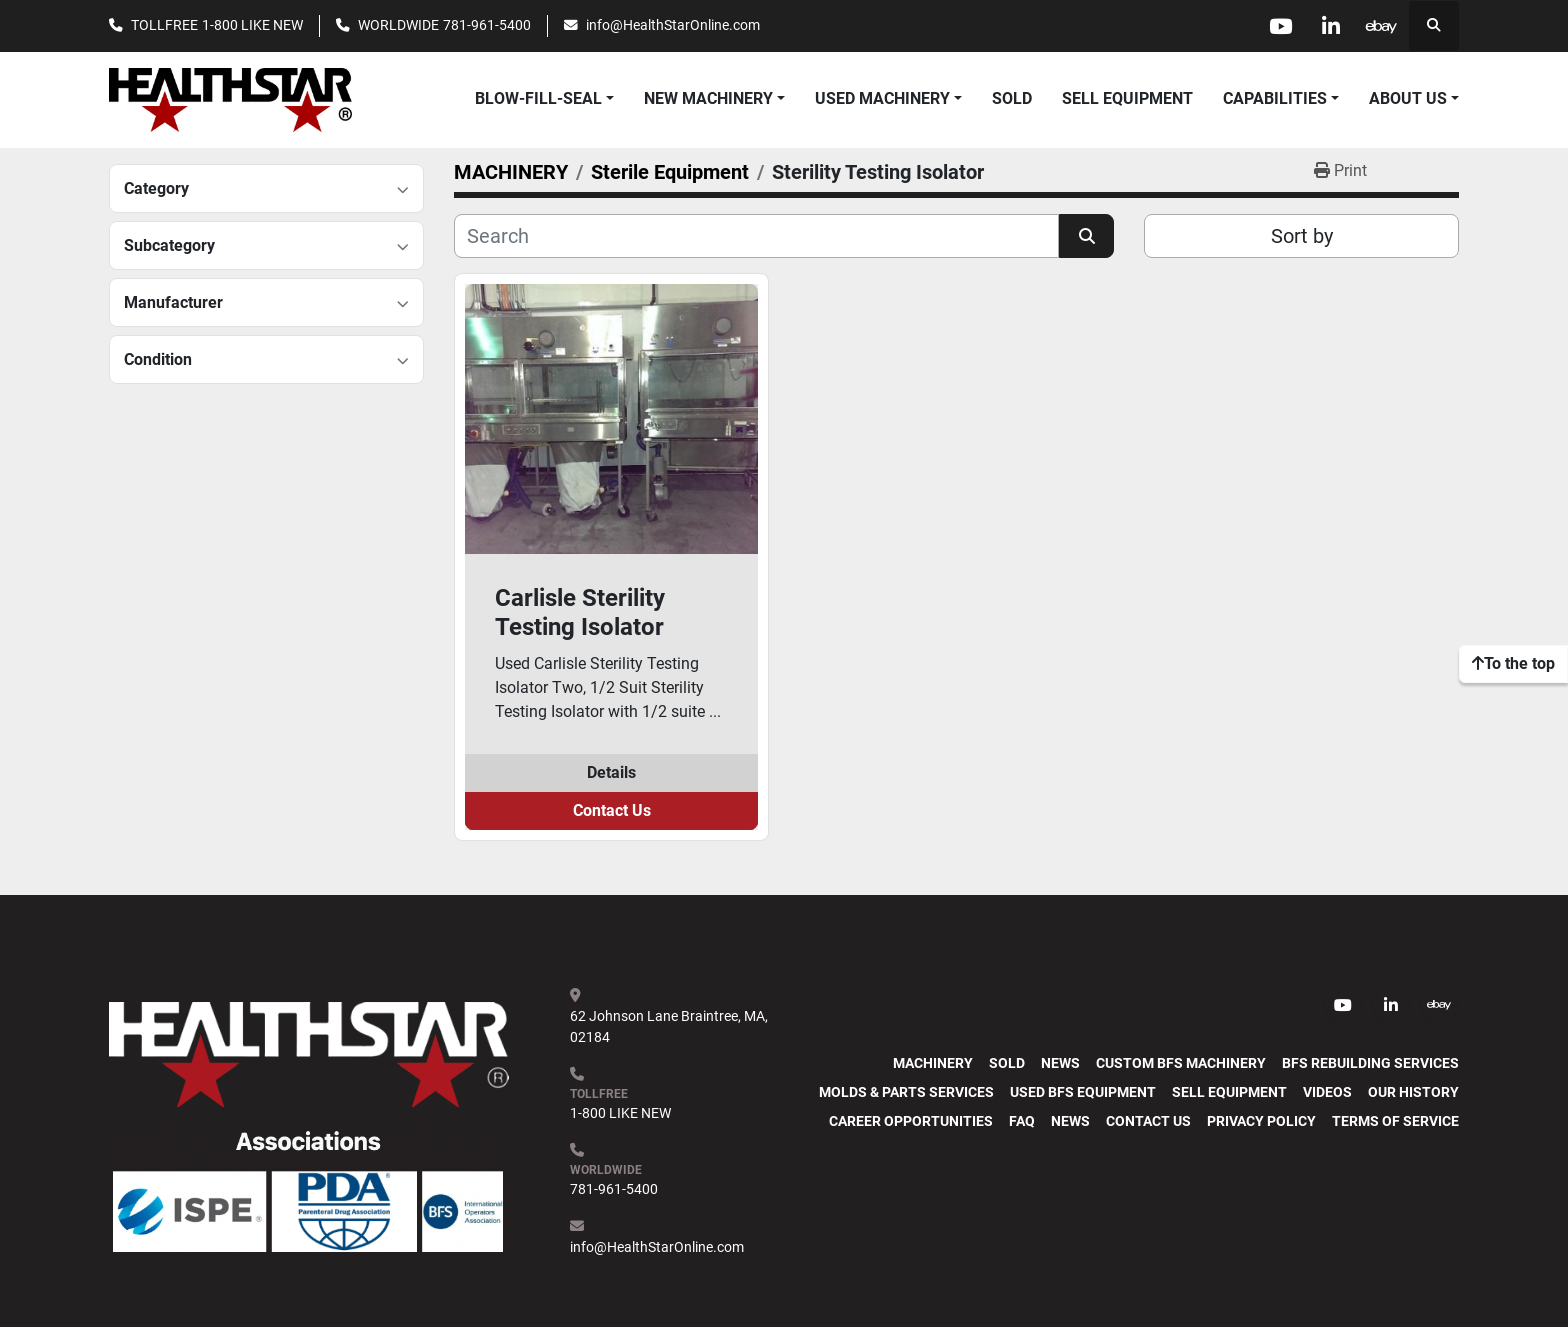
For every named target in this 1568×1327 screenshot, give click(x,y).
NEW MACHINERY (708, 98)
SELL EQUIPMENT (1127, 98)
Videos (1327, 1092)
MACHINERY (933, 1063)
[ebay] (1382, 26)
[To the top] (1513, 664)
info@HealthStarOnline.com (673, 25)
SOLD (1012, 98)
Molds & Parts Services (906, 1092)
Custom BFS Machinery (1181, 1063)
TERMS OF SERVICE (1395, 1121)
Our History (1413, 1092)
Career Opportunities (911, 1121)
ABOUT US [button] (1408, 98)
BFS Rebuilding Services (1370, 1063)
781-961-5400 (487, 25)
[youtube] (1280, 26)
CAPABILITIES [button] (1275, 98)
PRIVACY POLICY (1261, 1121)
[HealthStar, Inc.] (309, 1053)
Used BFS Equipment (1083, 1092)
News (1060, 1063)
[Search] (756, 236)
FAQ (1022, 1121)
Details (611, 772)
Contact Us (612, 810)
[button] (714, 99)
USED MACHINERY (882, 98)
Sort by (1302, 236)
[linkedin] (1331, 26)
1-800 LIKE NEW (252, 25)
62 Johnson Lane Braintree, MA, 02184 (670, 1026)
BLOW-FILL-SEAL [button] (538, 98)
